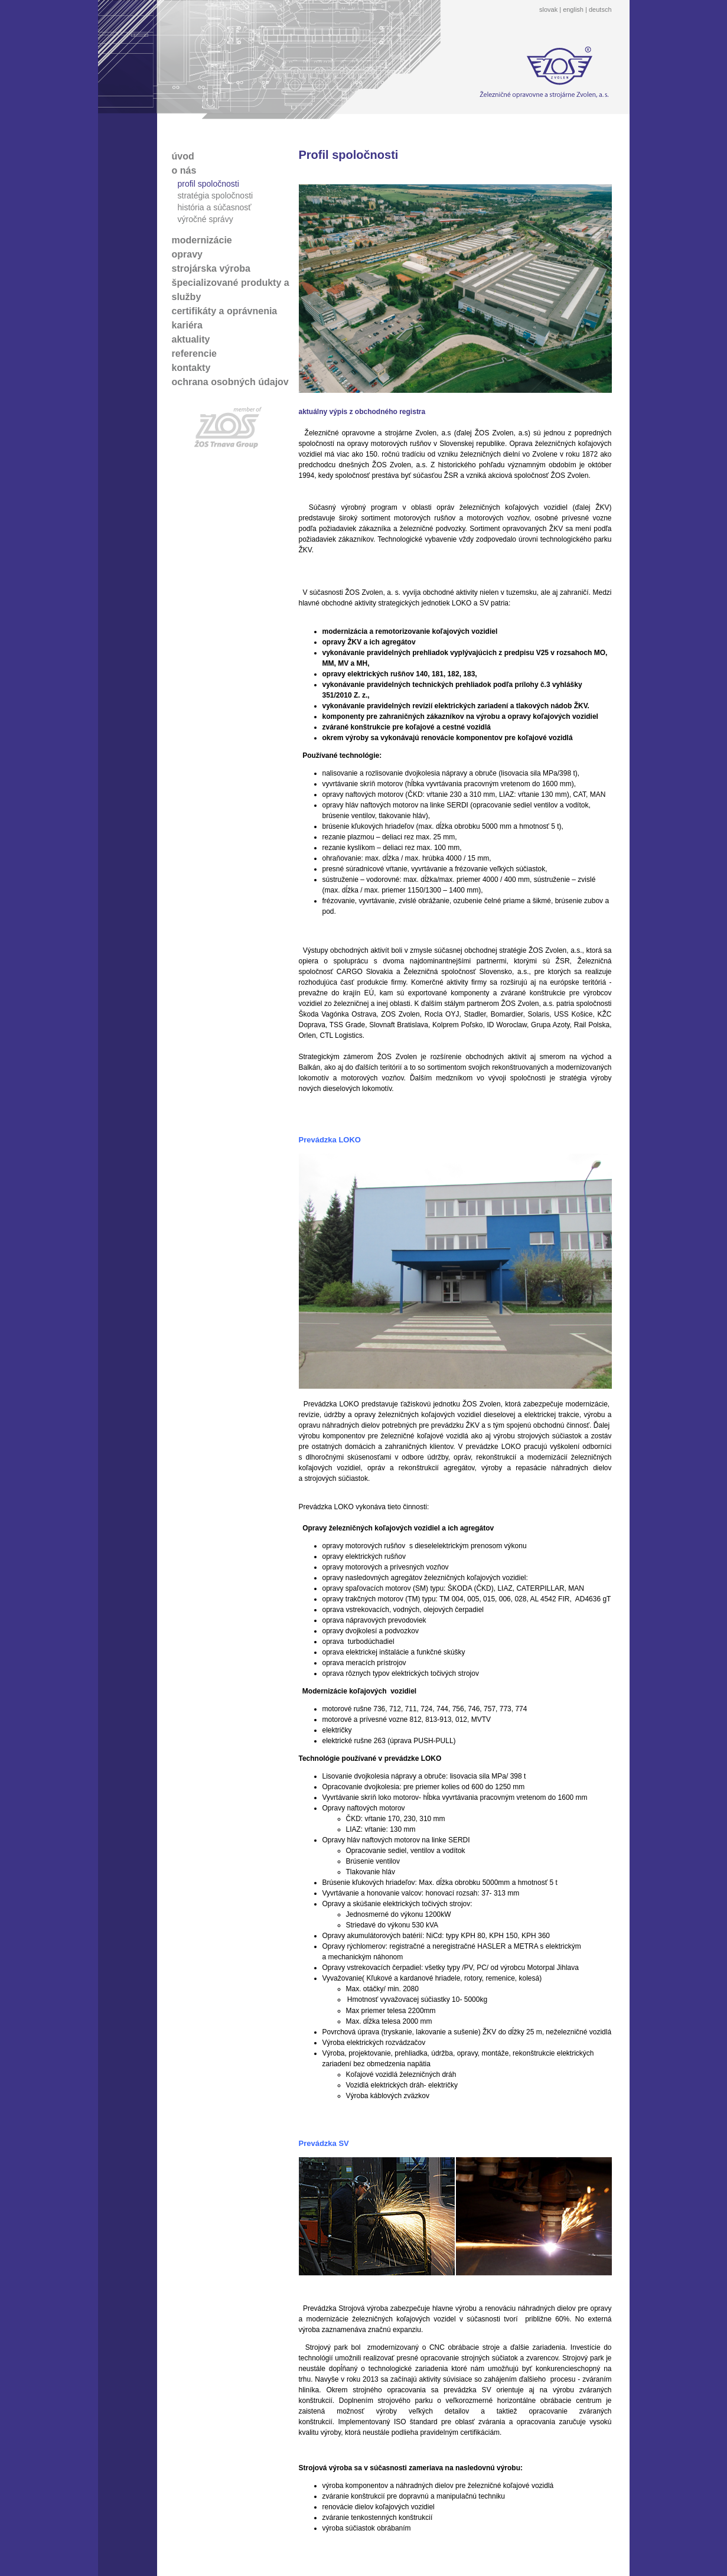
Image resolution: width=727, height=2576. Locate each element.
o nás (184, 170)
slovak (548, 9)
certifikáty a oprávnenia (225, 311)
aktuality (191, 339)
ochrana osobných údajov (230, 382)
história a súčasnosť (215, 207)
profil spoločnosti (208, 183)
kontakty (191, 368)
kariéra (187, 325)
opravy (187, 254)
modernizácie (202, 240)
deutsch (600, 9)
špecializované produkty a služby (230, 290)
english (573, 9)
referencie (194, 354)
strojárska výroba (211, 268)
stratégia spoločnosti (215, 195)
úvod (183, 156)
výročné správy (205, 219)
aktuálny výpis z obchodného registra (362, 412)
